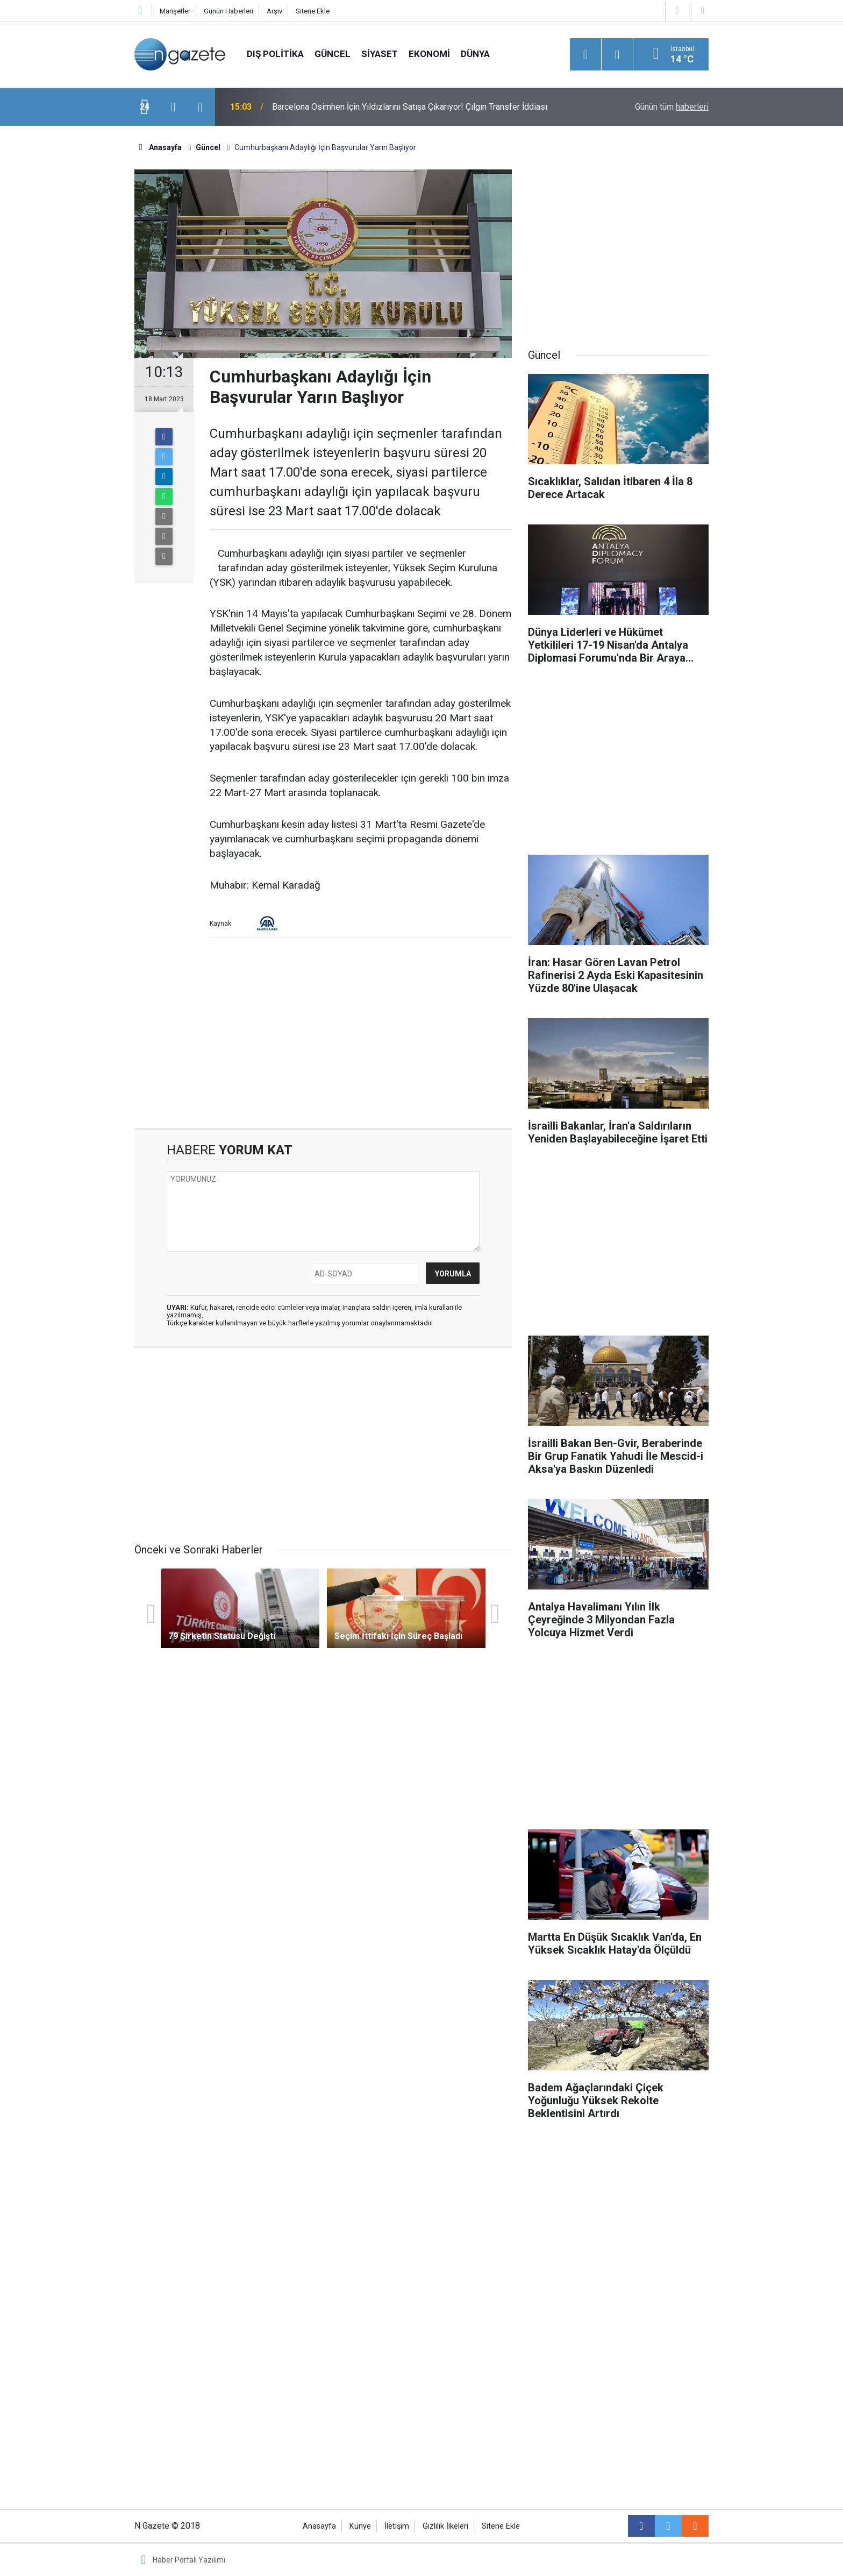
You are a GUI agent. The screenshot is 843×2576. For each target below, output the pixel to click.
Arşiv (274, 11)
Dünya (475, 53)
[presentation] (173, 107)
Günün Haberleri (228, 11)
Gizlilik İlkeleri (445, 2526)
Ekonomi (429, 53)
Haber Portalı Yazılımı (189, 2560)
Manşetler (175, 11)
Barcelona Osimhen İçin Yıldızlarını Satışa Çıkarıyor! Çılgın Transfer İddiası (409, 107)
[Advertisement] (72, 314)
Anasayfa (319, 2526)
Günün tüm (672, 107)
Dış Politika (275, 53)
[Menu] (585, 55)
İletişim (396, 2526)
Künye (360, 2526)
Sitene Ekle (313, 11)
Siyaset (379, 53)
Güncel (333, 53)
